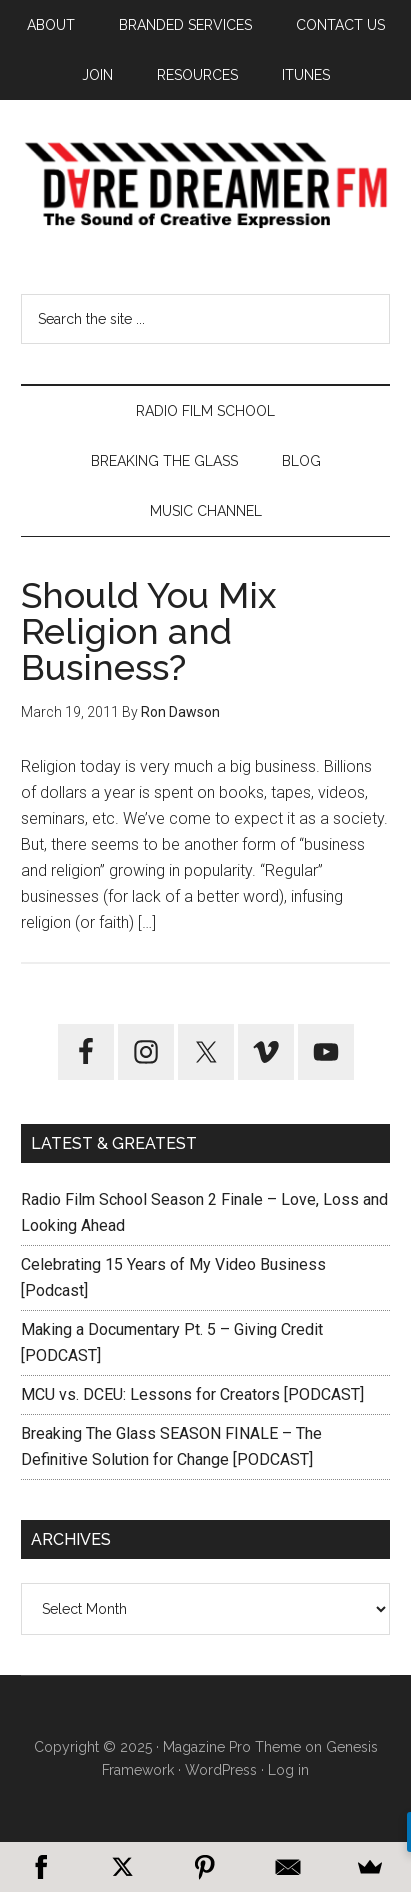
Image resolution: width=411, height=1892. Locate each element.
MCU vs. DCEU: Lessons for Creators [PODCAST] (192, 1394)
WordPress (221, 1770)
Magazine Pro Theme (232, 1747)
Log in (288, 1770)
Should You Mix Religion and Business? (148, 631)
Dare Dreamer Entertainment (206, 185)
